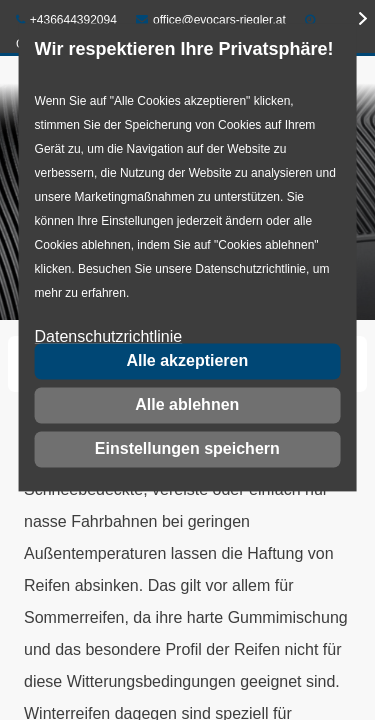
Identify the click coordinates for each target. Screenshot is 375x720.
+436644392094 (66, 20)
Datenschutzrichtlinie (109, 337)
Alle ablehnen (187, 404)
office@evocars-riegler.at (210, 20)
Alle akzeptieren (187, 360)
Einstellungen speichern (187, 448)
